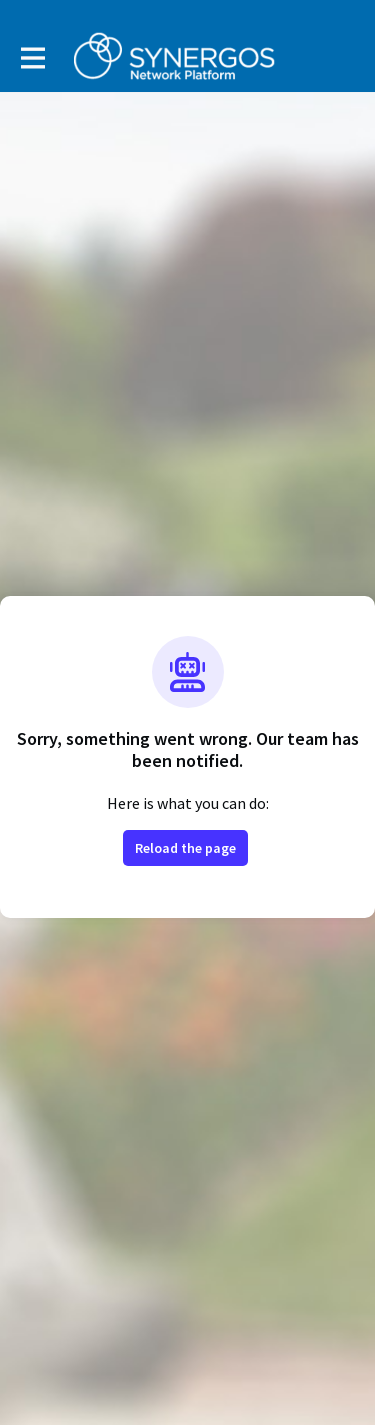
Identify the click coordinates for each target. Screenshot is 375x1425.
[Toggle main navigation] (32, 57)
